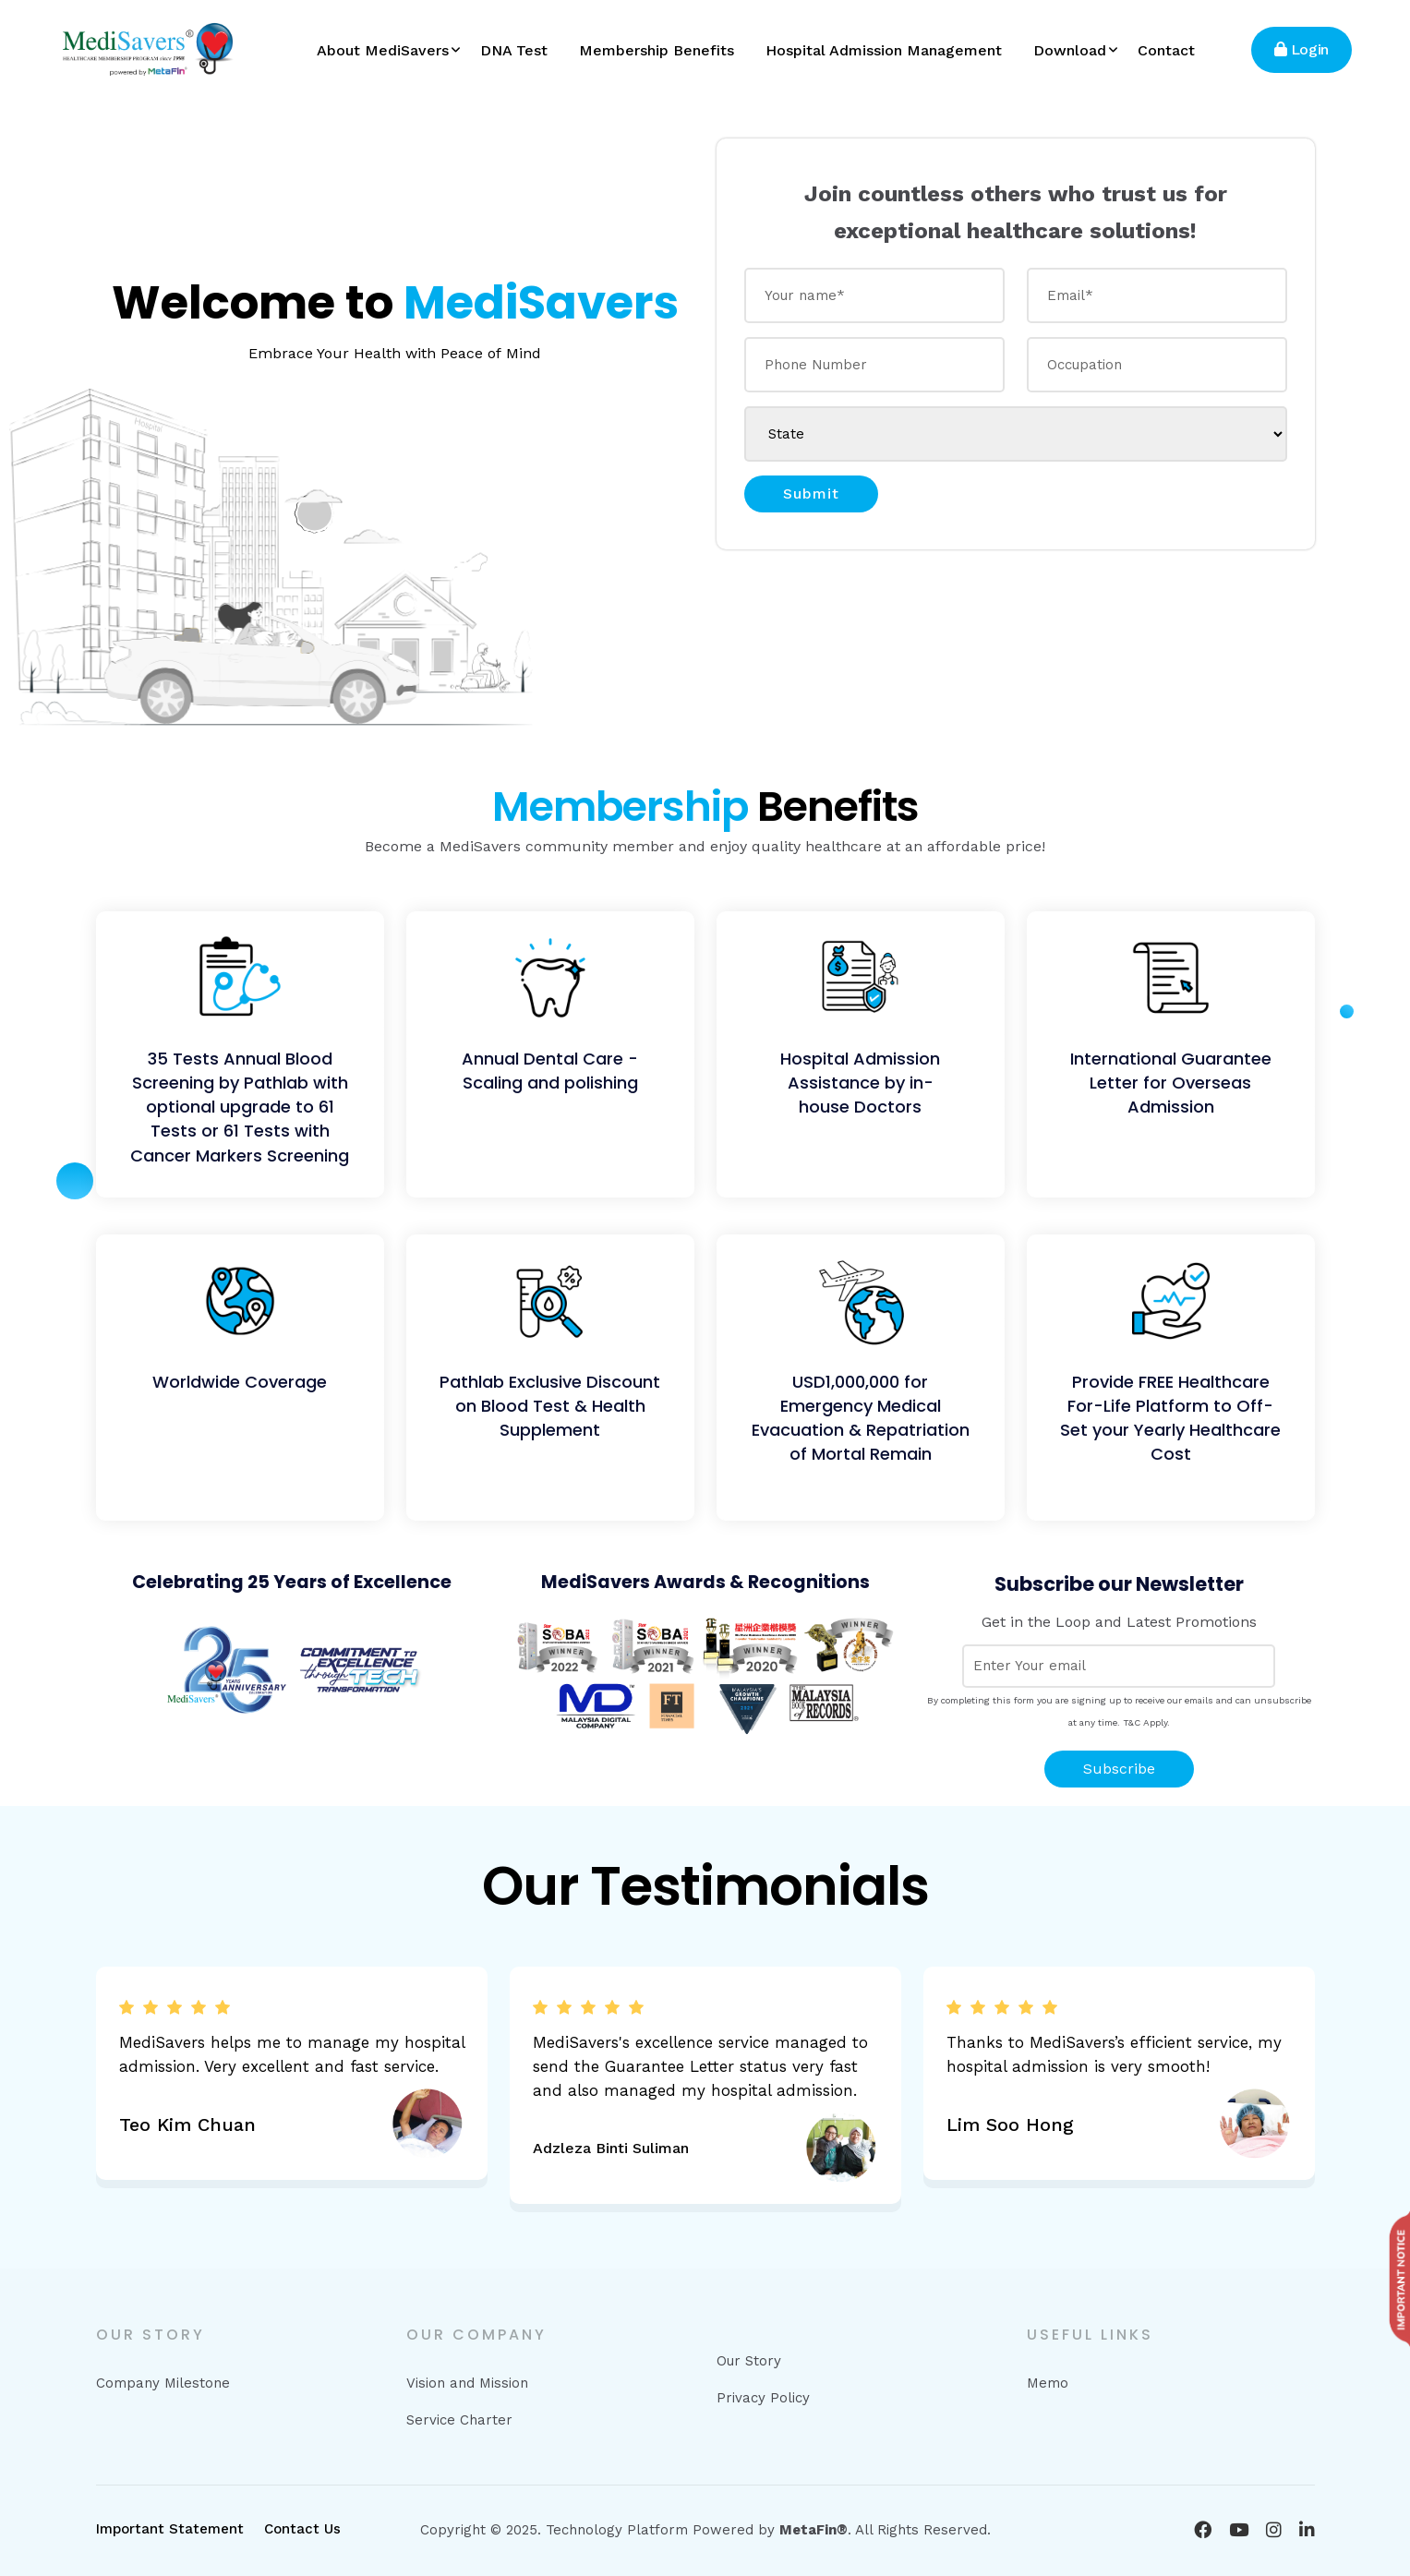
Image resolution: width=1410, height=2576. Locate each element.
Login (1301, 49)
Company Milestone (163, 2383)
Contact (1166, 50)
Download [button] (1069, 50)
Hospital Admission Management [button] (883, 50)
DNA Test (514, 50)
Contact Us (302, 2529)
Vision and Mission (467, 2383)
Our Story (749, 2361)
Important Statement (170, 2529)
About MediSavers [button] (383, 50)
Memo (1047, 2383)
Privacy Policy (763, 2397)
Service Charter (459, 2420)
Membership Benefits (656, 50)
